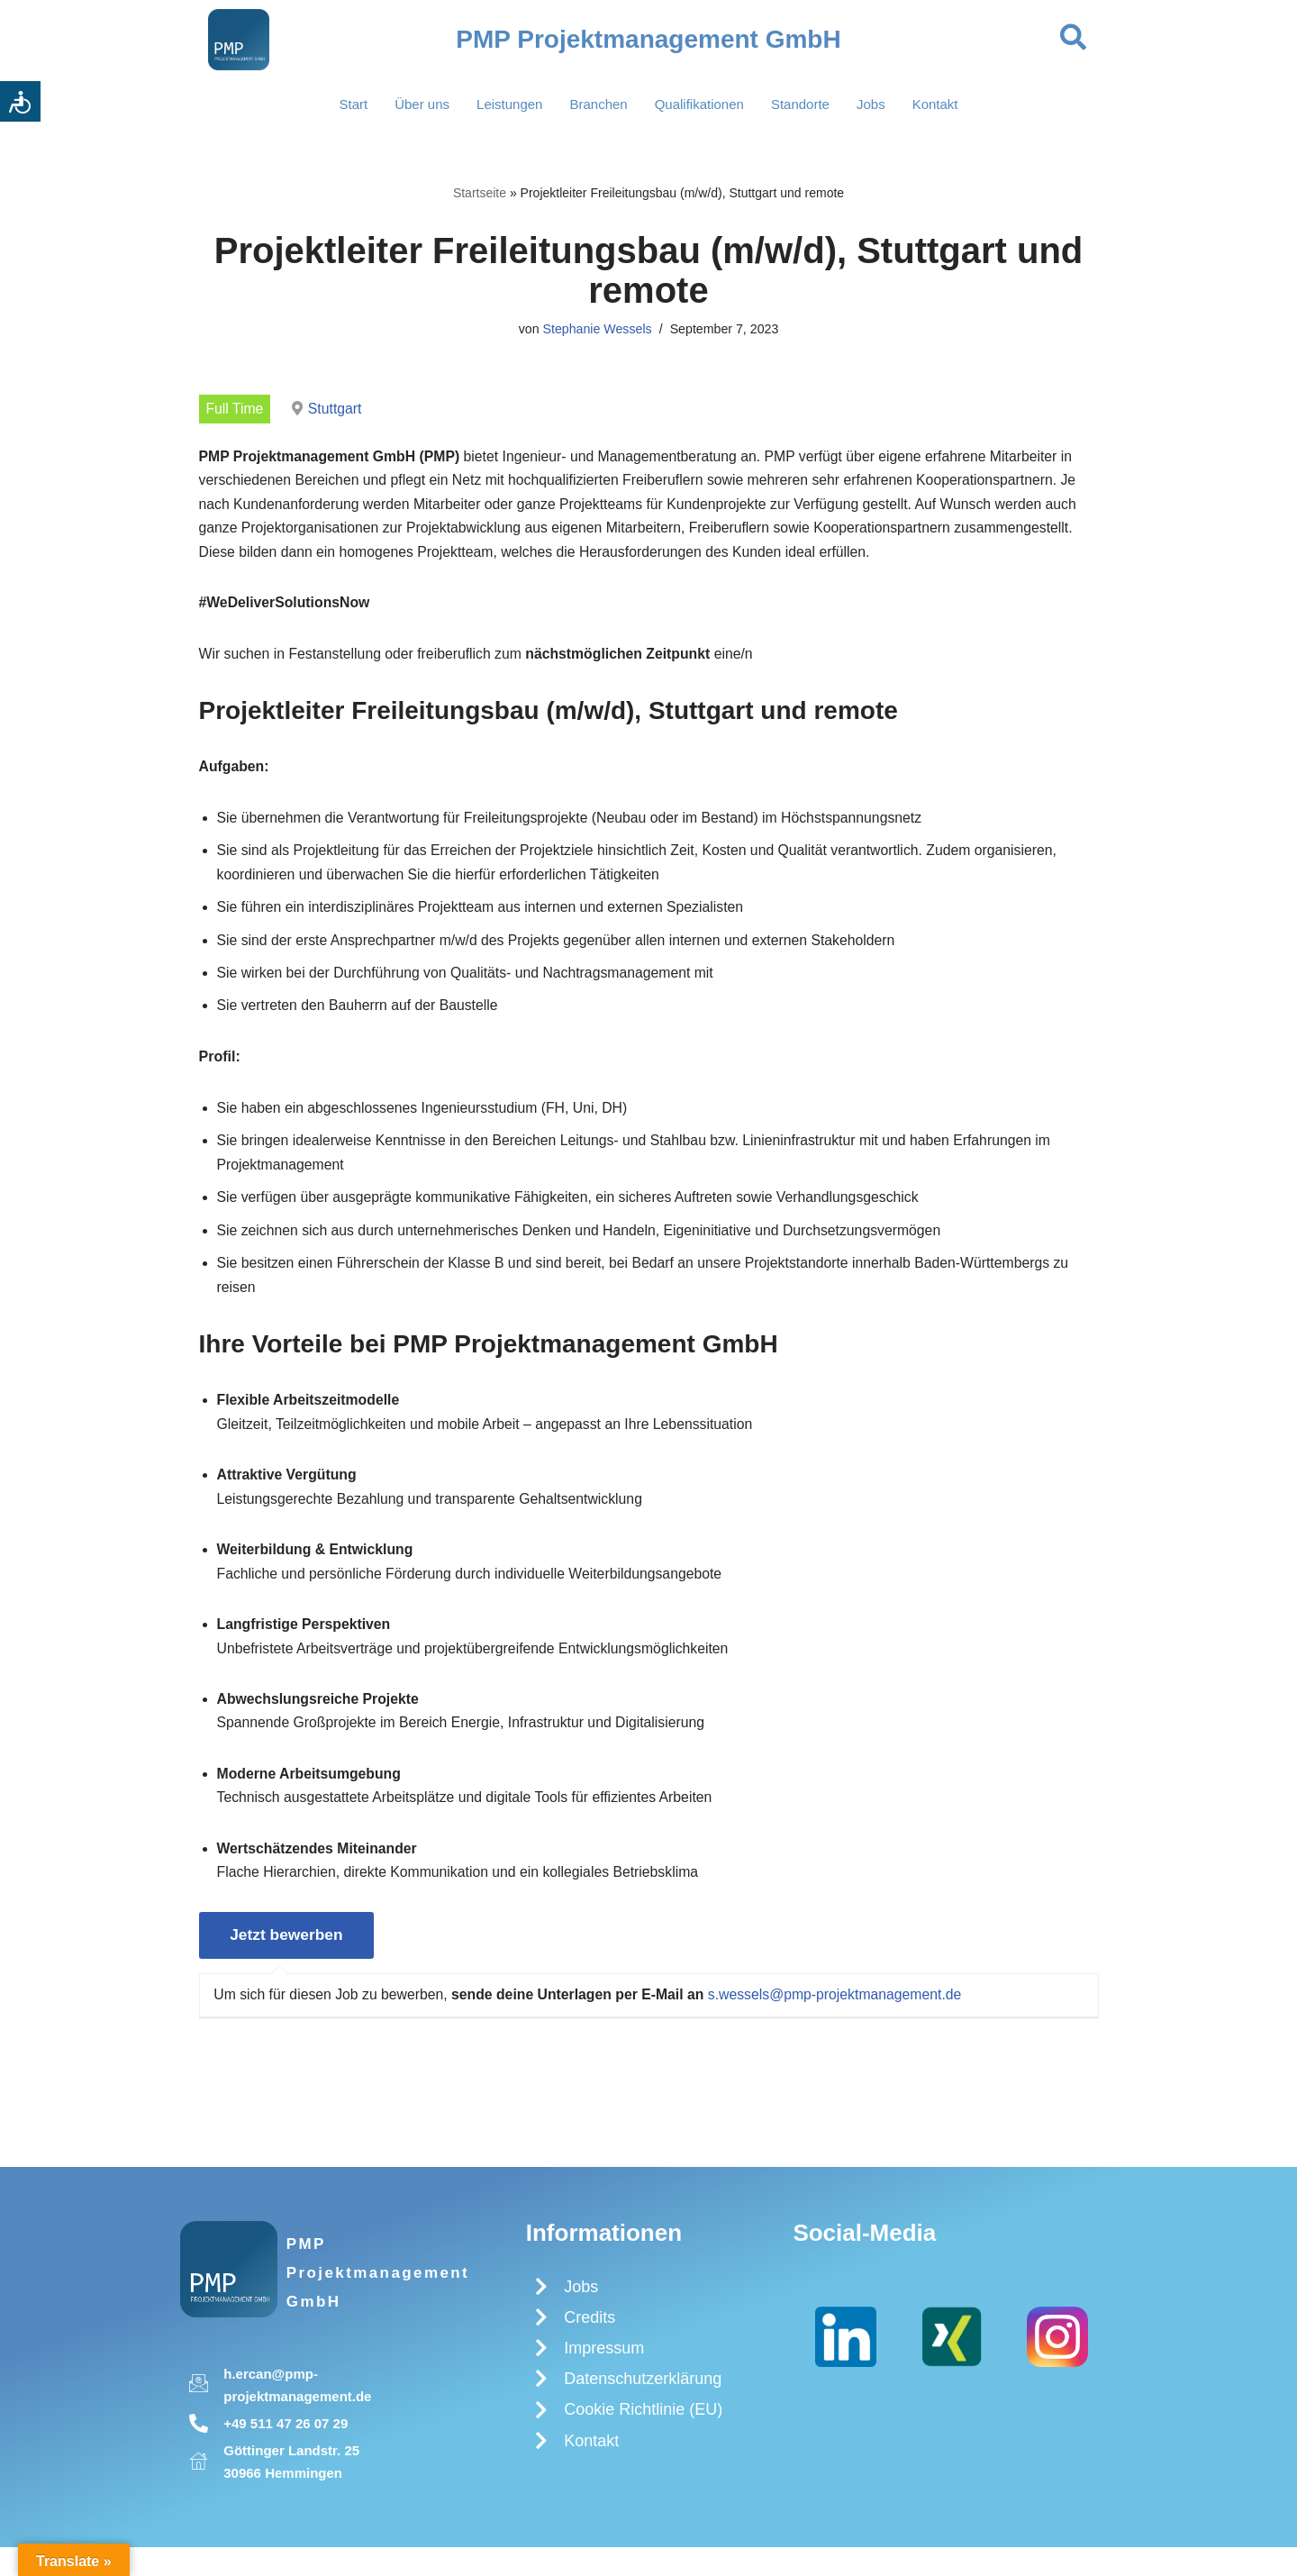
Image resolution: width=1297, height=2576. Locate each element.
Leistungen (509, 104)
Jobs (871, 104)
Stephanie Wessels (596, 330)
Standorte (800, 104)
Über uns (422, 104)
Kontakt (935, 104)
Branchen (598, 104)
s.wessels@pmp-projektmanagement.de (844, 2020)
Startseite (479, 193)
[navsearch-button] (1073, 40)
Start (353, 104)
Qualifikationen (699, 104)
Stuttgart (336, 409)
